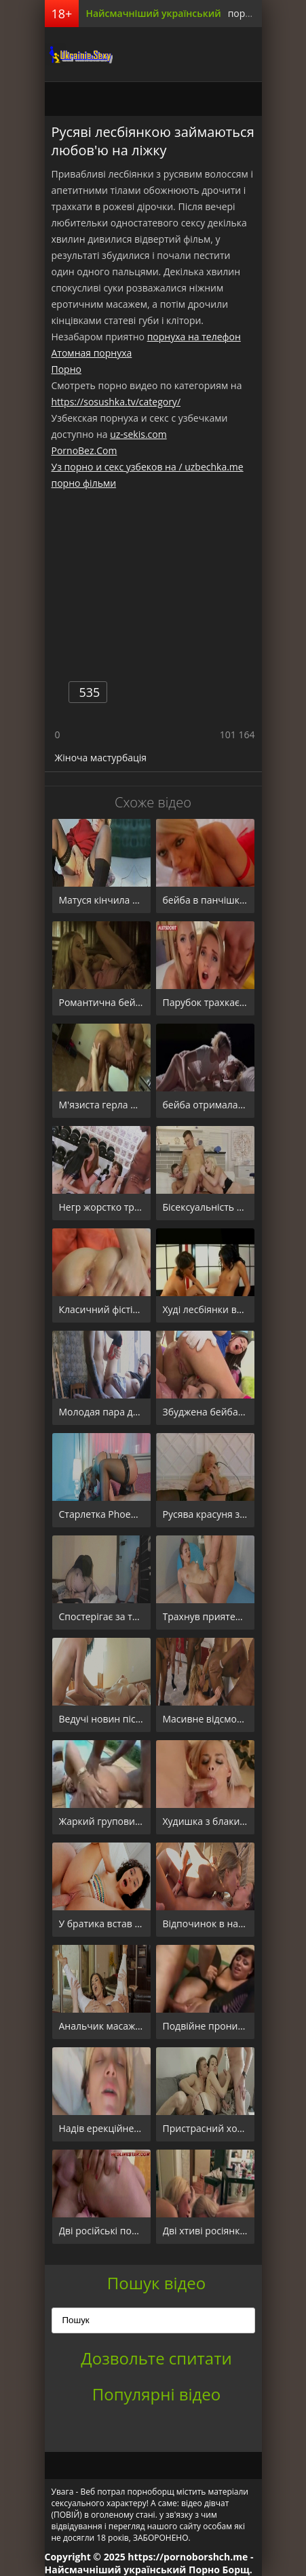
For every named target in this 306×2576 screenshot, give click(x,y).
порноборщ (79, 54)
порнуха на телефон (194, 336)
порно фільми (84, 483)
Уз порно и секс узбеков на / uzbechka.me (148, 466)
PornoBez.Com (84, 450)
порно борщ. (258, 13)
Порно (66, 369)
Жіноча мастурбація (101, 757)
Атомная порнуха (92, 352)
